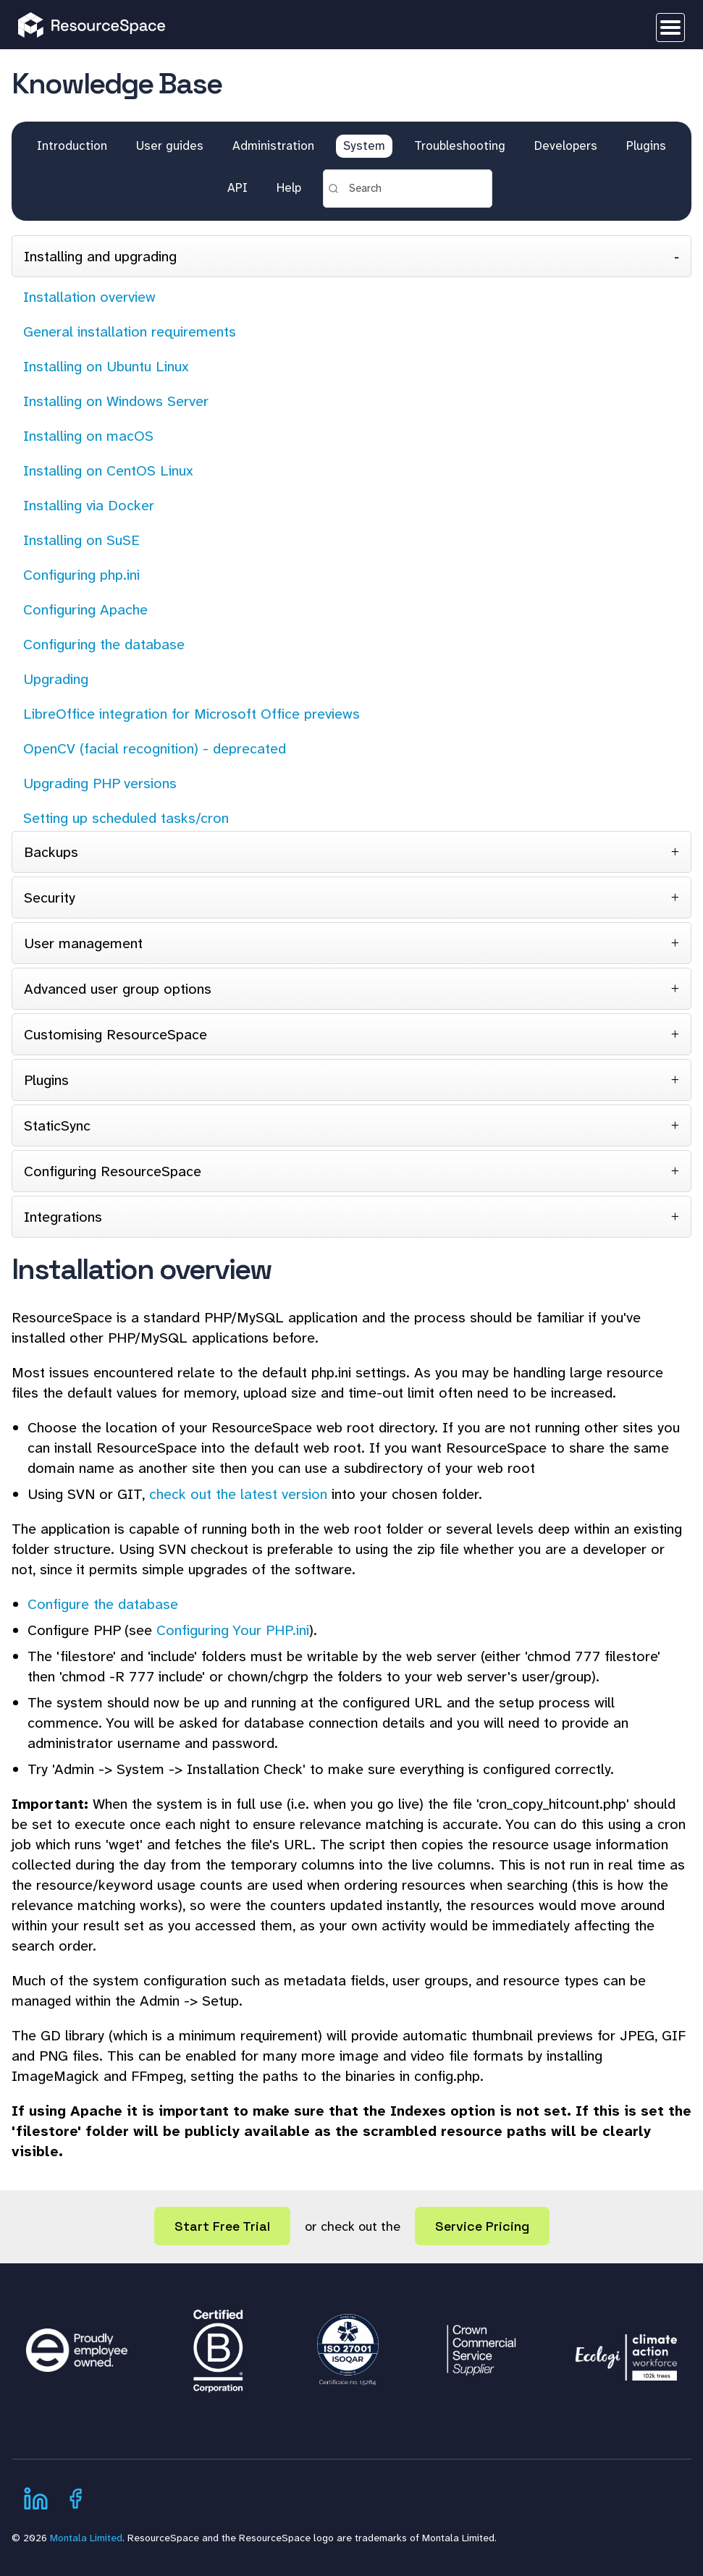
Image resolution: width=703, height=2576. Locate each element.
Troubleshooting (459, 145)
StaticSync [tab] (57, 1125)
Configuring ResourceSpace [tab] (112, 1171)
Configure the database (103, 1604)
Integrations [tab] (63, 1216)
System (364, 145)
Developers (565, 145)
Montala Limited (86, 2537)
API (237, 187)
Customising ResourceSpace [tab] (115, 1034)
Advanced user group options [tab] (117, 988)
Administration (273, 145)
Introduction (72, 145)
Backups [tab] (51, 852)
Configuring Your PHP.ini (232, 1630)
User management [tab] (83, 943)
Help (289, 187)
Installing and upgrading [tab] (100, 256)
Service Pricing (482, 2226)
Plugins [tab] (46, 1079)
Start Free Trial (222, 2226)
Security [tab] (49, 897)
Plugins (646, 145)
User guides (169, 145)
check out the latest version (238, 1494)
